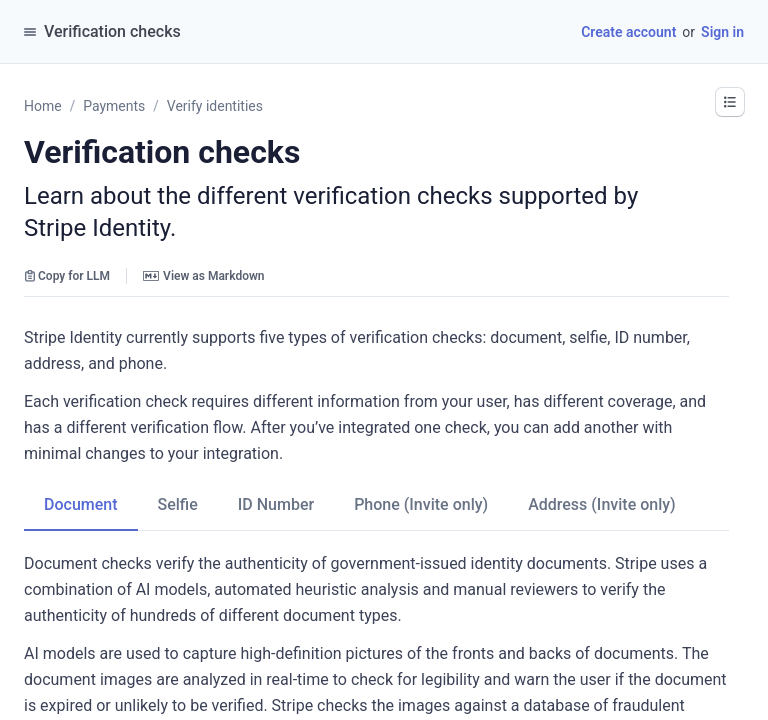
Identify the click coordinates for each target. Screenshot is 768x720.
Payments (114, 106)
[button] (730, 102)
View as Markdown (203, 276)
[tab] (81, 505)
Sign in (722, 32)
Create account (628, 32)
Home (43, 106)
